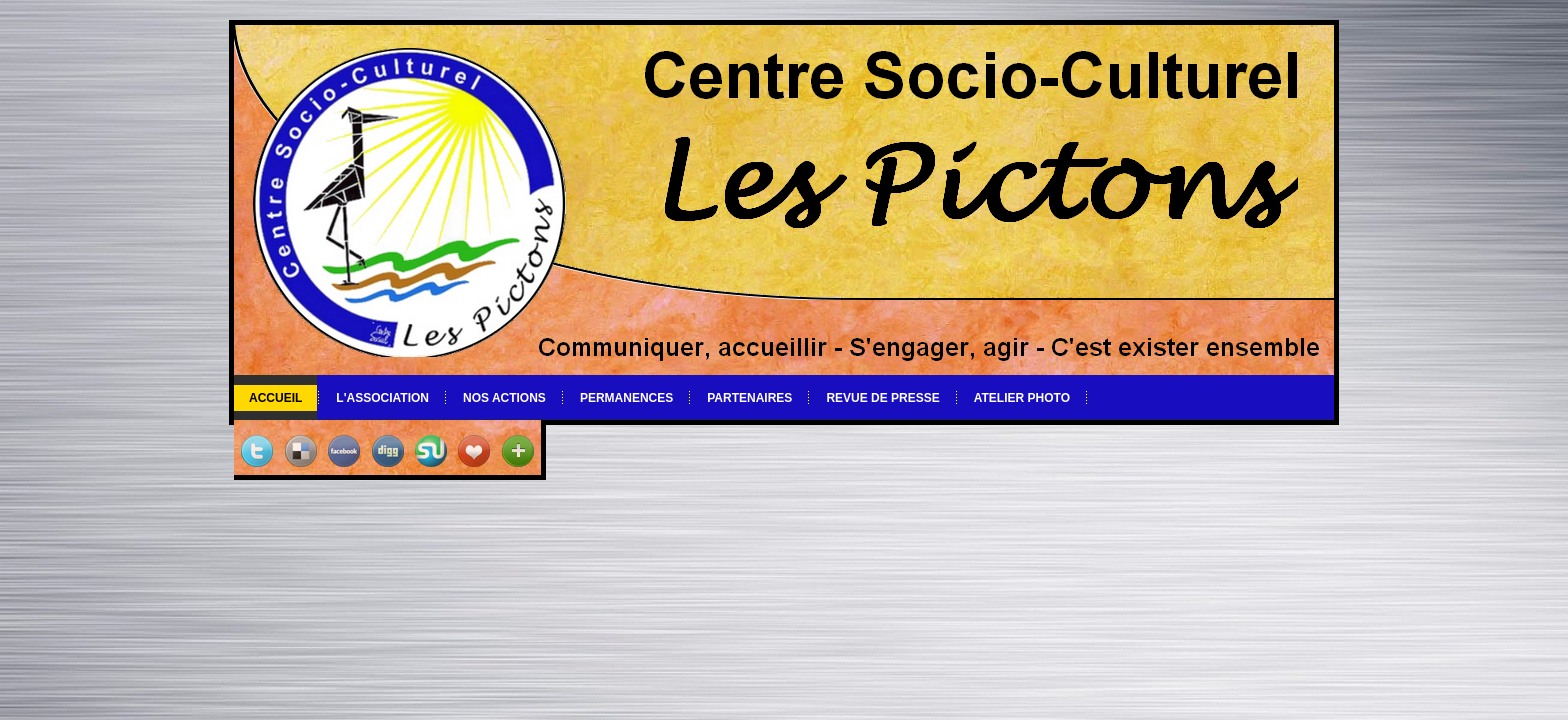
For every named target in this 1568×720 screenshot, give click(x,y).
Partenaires (749, 398)
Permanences (626, 398)
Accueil (275, 398)
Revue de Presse (882, 398)
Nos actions (504, 398)
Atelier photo (1022, 398)
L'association (382, 398)
